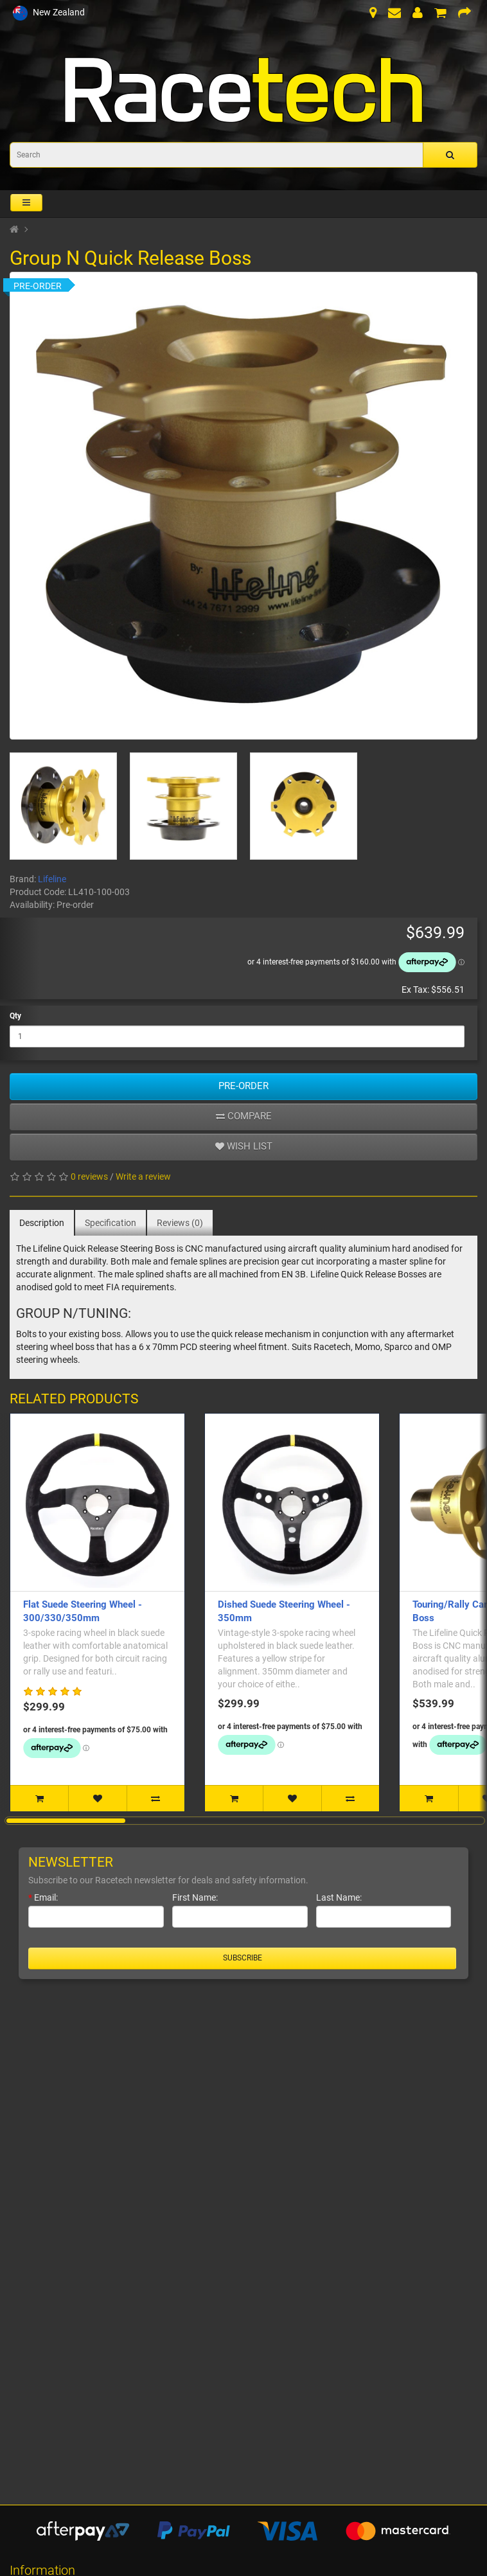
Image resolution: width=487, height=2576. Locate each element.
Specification (110, 1223)
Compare (244, 1116)
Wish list (243, 1146)
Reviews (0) (180, 1223)
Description (41, 1223)
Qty (15, 1015)
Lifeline (52, 879)
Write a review (143, 1176)
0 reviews (89, 1176)
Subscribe (242, 1957)
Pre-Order (243, 1086)
